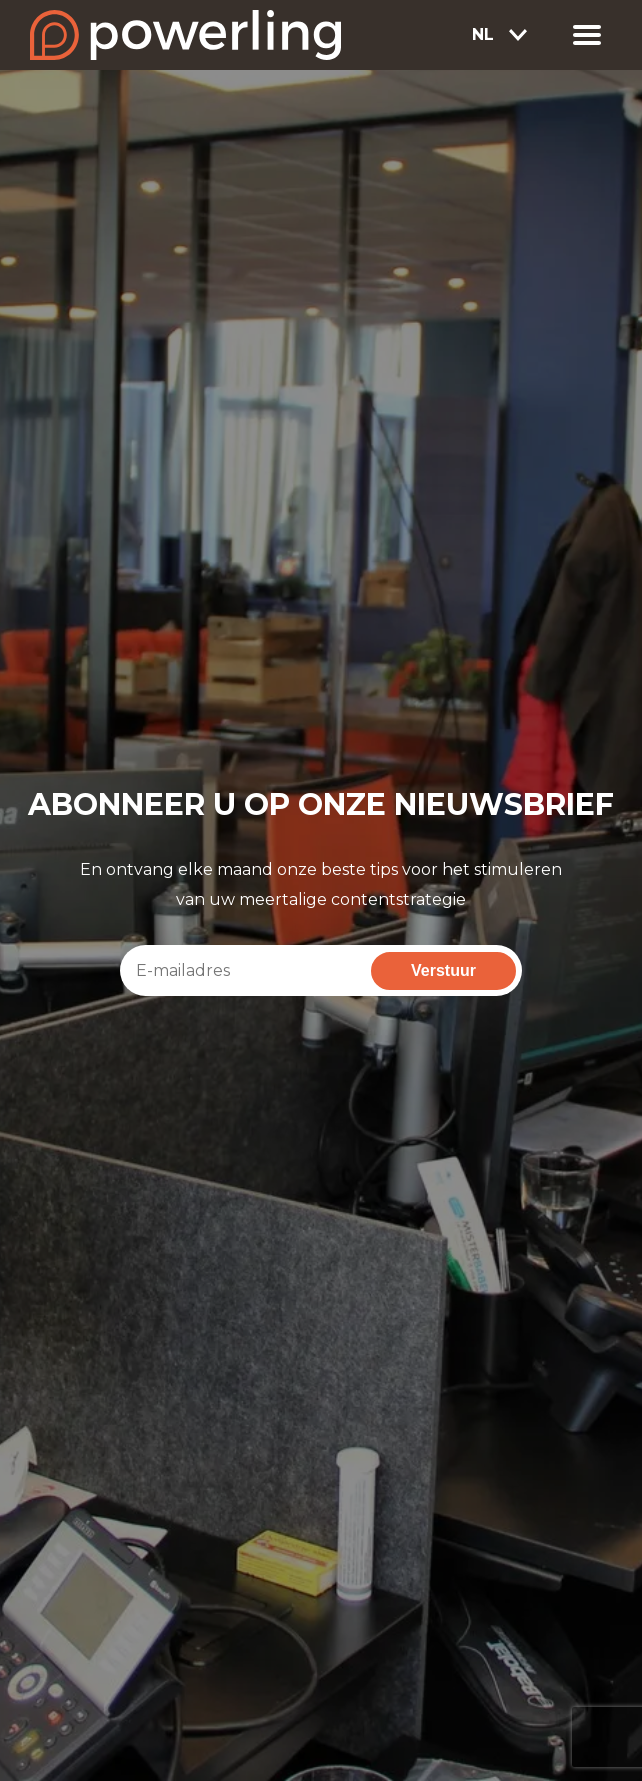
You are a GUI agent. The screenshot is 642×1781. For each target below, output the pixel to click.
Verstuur (443, 970)
